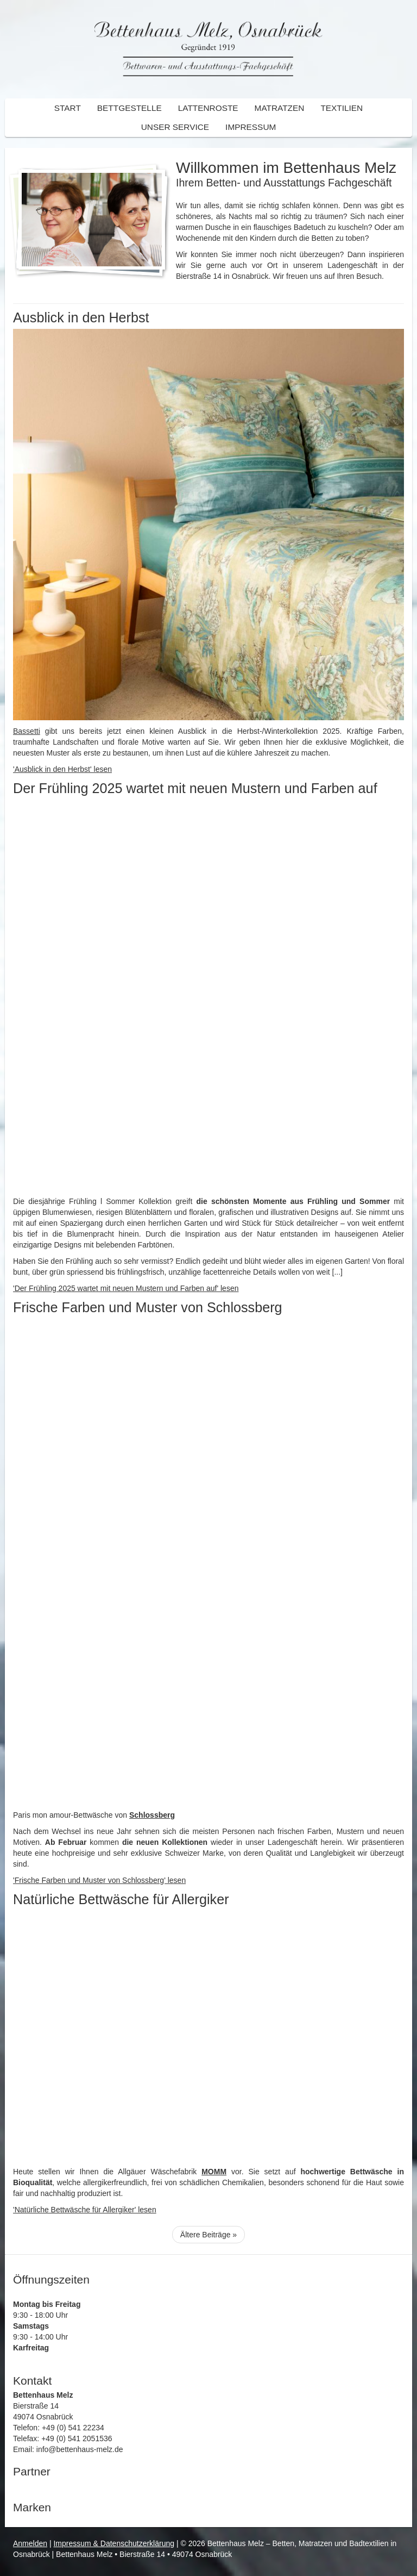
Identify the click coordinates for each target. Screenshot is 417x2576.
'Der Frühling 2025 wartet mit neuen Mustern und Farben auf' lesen (125, 1288)
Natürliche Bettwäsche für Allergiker (121, 1899)
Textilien (341, 108)
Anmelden (30, 2543)
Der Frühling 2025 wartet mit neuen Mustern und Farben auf (195, 788)
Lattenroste (208, 108)
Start (67, 108)
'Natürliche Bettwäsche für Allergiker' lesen (84, 2209)
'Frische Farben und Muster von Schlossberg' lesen (99, 1880)
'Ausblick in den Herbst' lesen (62, 769)
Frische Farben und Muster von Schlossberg (147, 1307)
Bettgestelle (129, 108)
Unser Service (175, 127)
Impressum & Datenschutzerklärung (113, 2543)
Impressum (250, 127)
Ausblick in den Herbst (81, 317)
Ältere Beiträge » (208, 2234)
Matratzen (280, 108)
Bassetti (26, 731)
